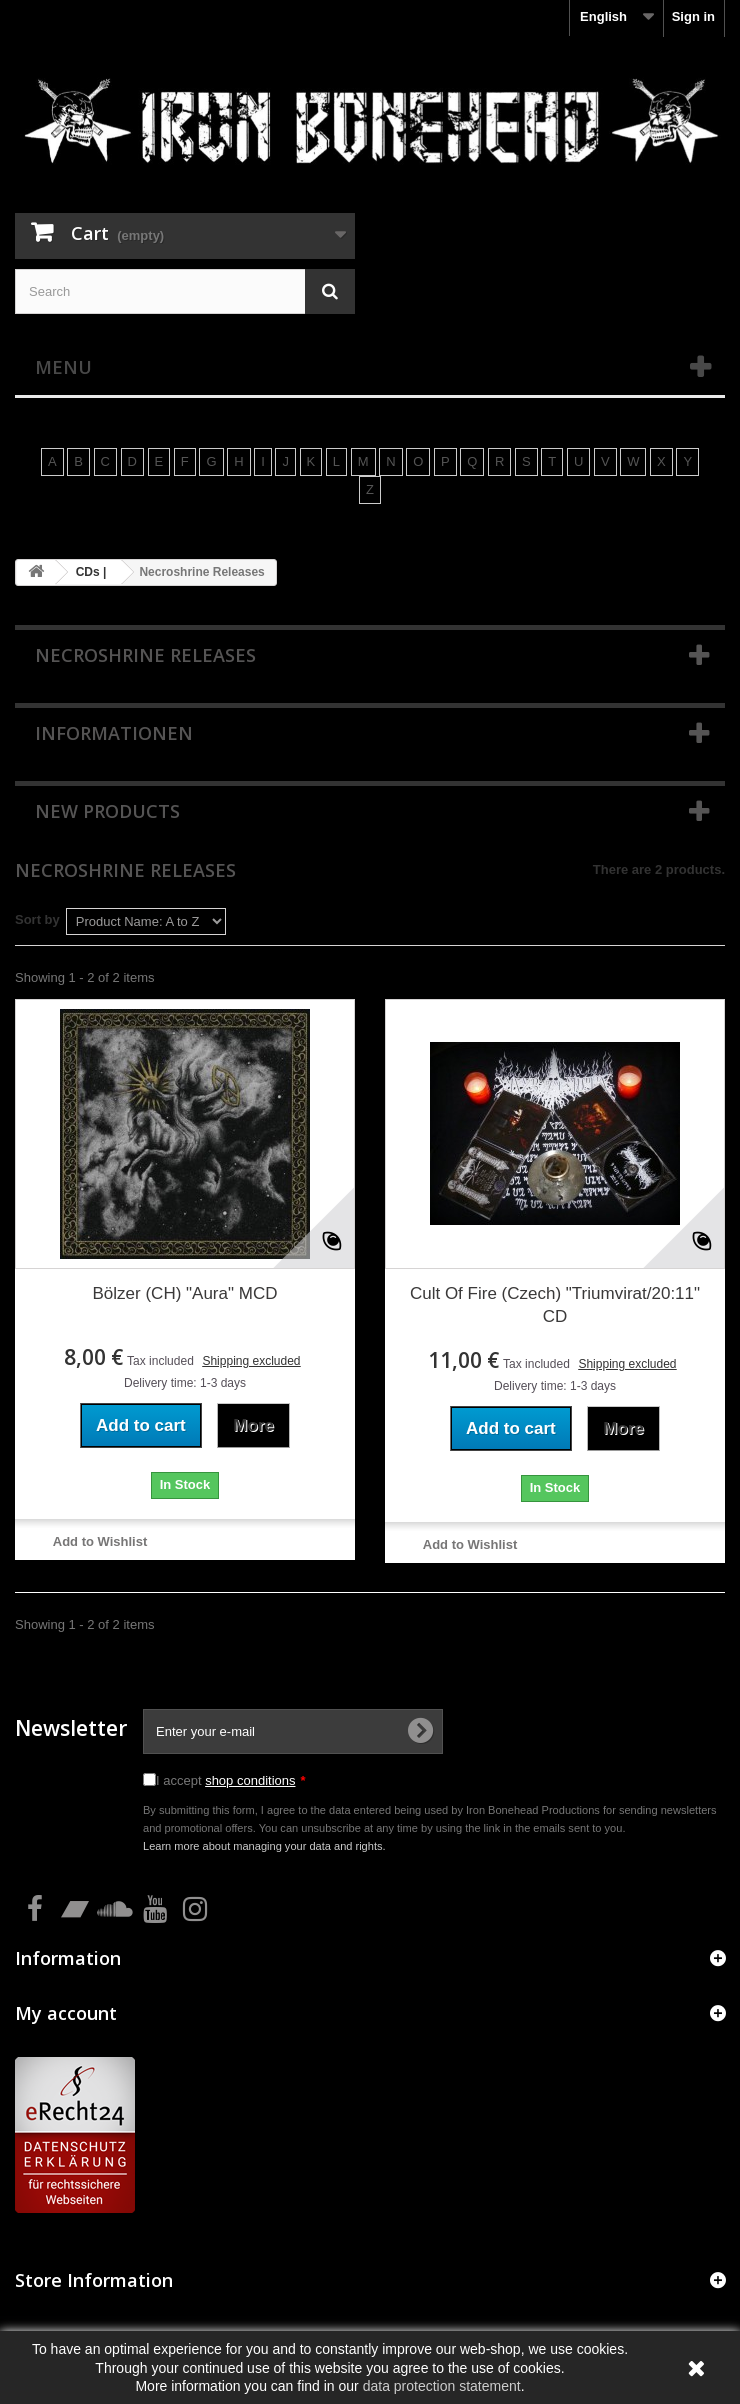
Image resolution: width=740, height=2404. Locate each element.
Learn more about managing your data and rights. (264, 1846)
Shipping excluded (251, 1361)
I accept (231, 1780)
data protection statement (442, 2386)
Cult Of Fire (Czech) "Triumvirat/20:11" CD (555, 1305)
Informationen (114, 733)
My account (66, 2013)
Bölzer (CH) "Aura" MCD (185, 1293)
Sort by (37, 919)
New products (107, 811)
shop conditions (250, 1780)
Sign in (693, 16)
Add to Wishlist (100, 1541)
